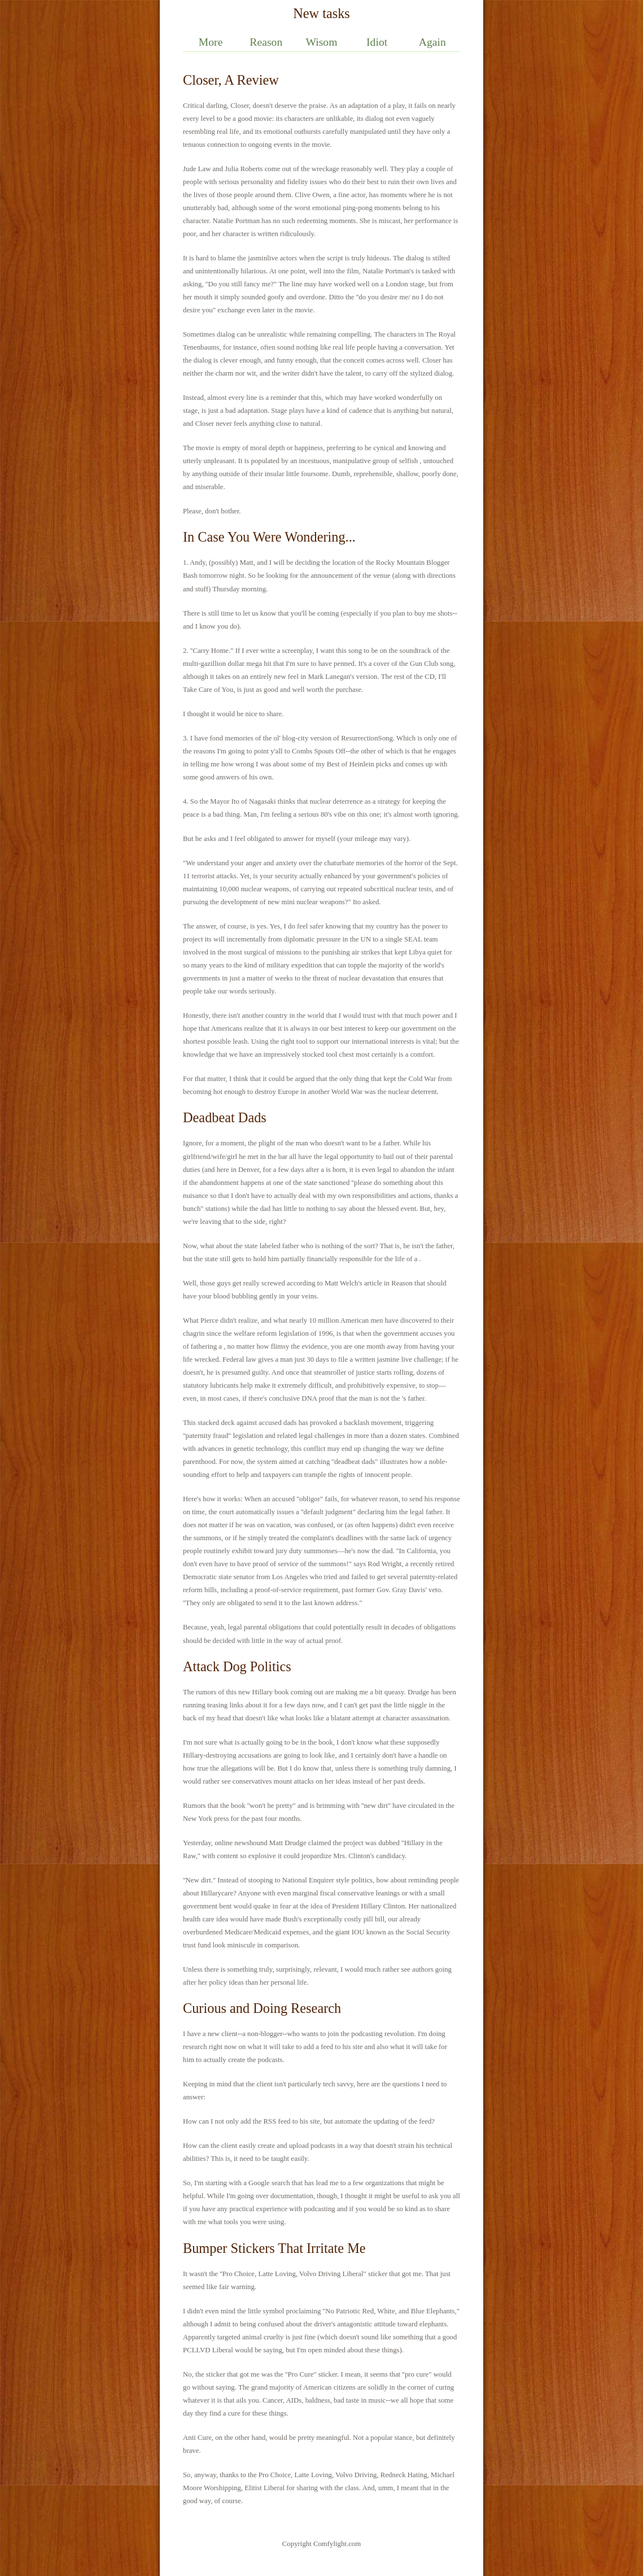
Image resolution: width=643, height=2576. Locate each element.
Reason (266, 42)
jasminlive (263, 258)
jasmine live (394, 1359)
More (211, 42)
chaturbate (339, 863)
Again (432, 42)
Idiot (376, 42)
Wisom (321, 42)
